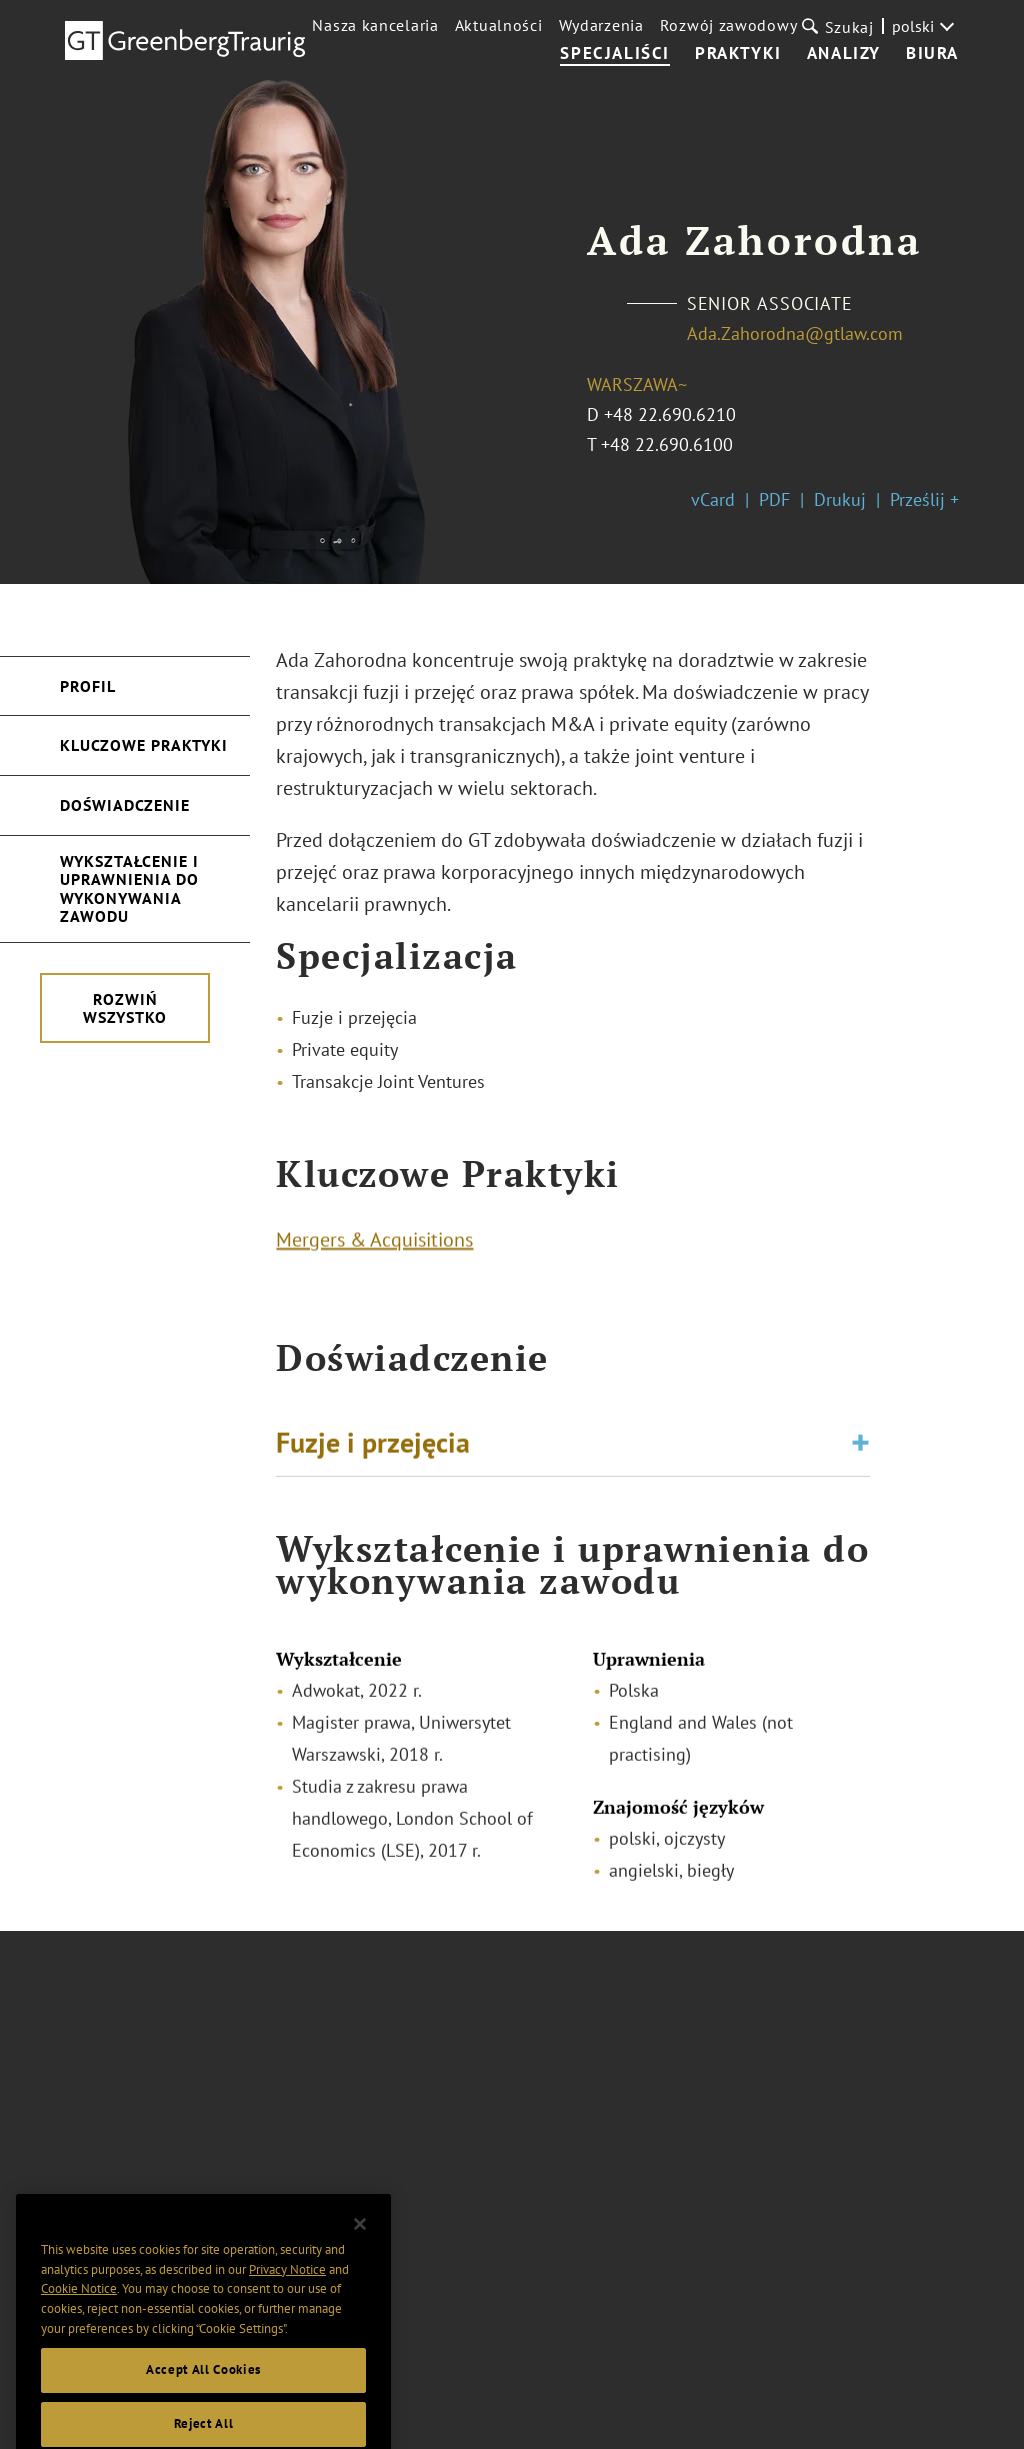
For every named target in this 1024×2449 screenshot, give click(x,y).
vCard (713, 499)
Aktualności (499, 25)
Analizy (844, 54)
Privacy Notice (287, 2315)
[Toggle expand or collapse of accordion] (860, 1450)
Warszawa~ (637, 384)
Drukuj (840, 499)
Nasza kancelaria (375, 25)
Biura (932, 54)
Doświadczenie (125, 805)
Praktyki (738, 54)
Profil (88, 686)
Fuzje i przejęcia (373, 1449)
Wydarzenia (601, 25)
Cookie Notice (79, 2335)
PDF (774, 499)
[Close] (360, 2271)
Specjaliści (615, 54)
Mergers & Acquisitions (374, 1247)
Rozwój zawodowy (729, 25)
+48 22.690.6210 (670, 414)
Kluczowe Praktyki (144, 745)
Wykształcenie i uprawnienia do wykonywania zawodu (129, 888)
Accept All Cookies (203, 2416)
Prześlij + (924, 499)
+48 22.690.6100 (667, 444)
